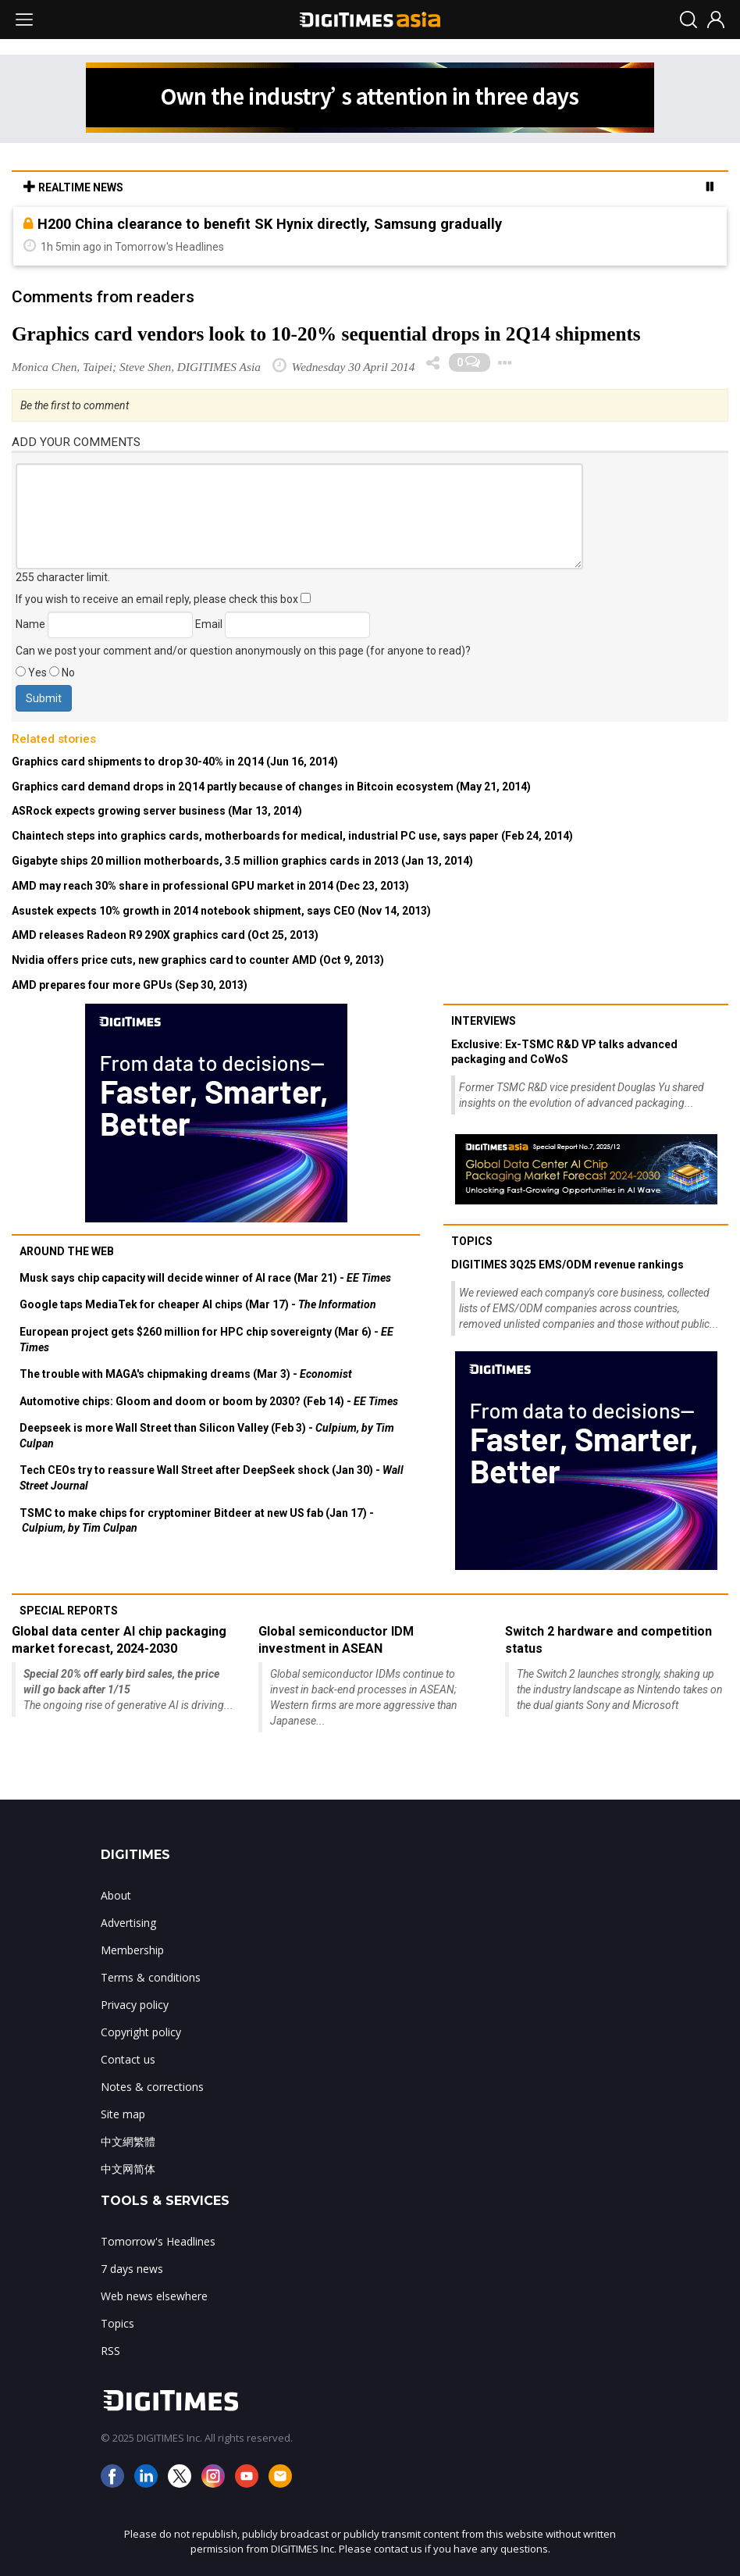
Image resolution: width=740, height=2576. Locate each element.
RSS (110, 2350)
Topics (472, 1241)
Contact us (128, 2059)
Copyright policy (141, 2032)
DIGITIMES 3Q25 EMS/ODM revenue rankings (567, 1264)
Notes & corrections (152, 2086)
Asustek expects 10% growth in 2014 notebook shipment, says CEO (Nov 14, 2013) (221, 910)
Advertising (128, 1922)
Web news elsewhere (154, 2296)
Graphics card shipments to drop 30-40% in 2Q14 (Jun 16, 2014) (175, 761)
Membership (132, 1950)
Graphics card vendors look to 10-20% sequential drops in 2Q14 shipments (326, 333)
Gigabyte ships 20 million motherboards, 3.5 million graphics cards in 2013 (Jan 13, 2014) (242, 861)
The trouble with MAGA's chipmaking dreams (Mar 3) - (186, 1374)
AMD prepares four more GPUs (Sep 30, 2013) (129, 985)
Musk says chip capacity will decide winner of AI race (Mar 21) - (205, 1278)
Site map (123, 2114)
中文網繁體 (128, 2141)
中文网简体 (128, 2168)
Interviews (483, 1021)
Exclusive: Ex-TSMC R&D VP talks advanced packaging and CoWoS (564, 1052)
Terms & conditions (151, 1977)
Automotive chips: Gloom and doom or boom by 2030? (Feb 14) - (209, 1401)
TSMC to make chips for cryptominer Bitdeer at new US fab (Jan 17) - (197, 1521)
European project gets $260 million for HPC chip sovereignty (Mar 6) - (206, 1339)
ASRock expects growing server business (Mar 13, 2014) (157, 811)
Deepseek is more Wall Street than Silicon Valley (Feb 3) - (207, 1436)
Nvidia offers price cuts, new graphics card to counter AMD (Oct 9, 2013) (198, 960)
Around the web (67, 1251)
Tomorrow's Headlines (158, 2241)
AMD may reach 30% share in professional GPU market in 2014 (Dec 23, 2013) (210, 885)
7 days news (132, 2268)
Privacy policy (135, 2004)
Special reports (69, 1610)
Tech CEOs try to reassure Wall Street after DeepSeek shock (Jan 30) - (212, 1478)
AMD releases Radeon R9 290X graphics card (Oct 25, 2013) (165, 935)
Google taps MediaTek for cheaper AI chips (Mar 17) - (198, 1304)
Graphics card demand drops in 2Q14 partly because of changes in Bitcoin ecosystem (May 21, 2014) (271, 786)
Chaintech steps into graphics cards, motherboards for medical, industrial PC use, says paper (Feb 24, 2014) (292, 836)
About (116, 1895)
